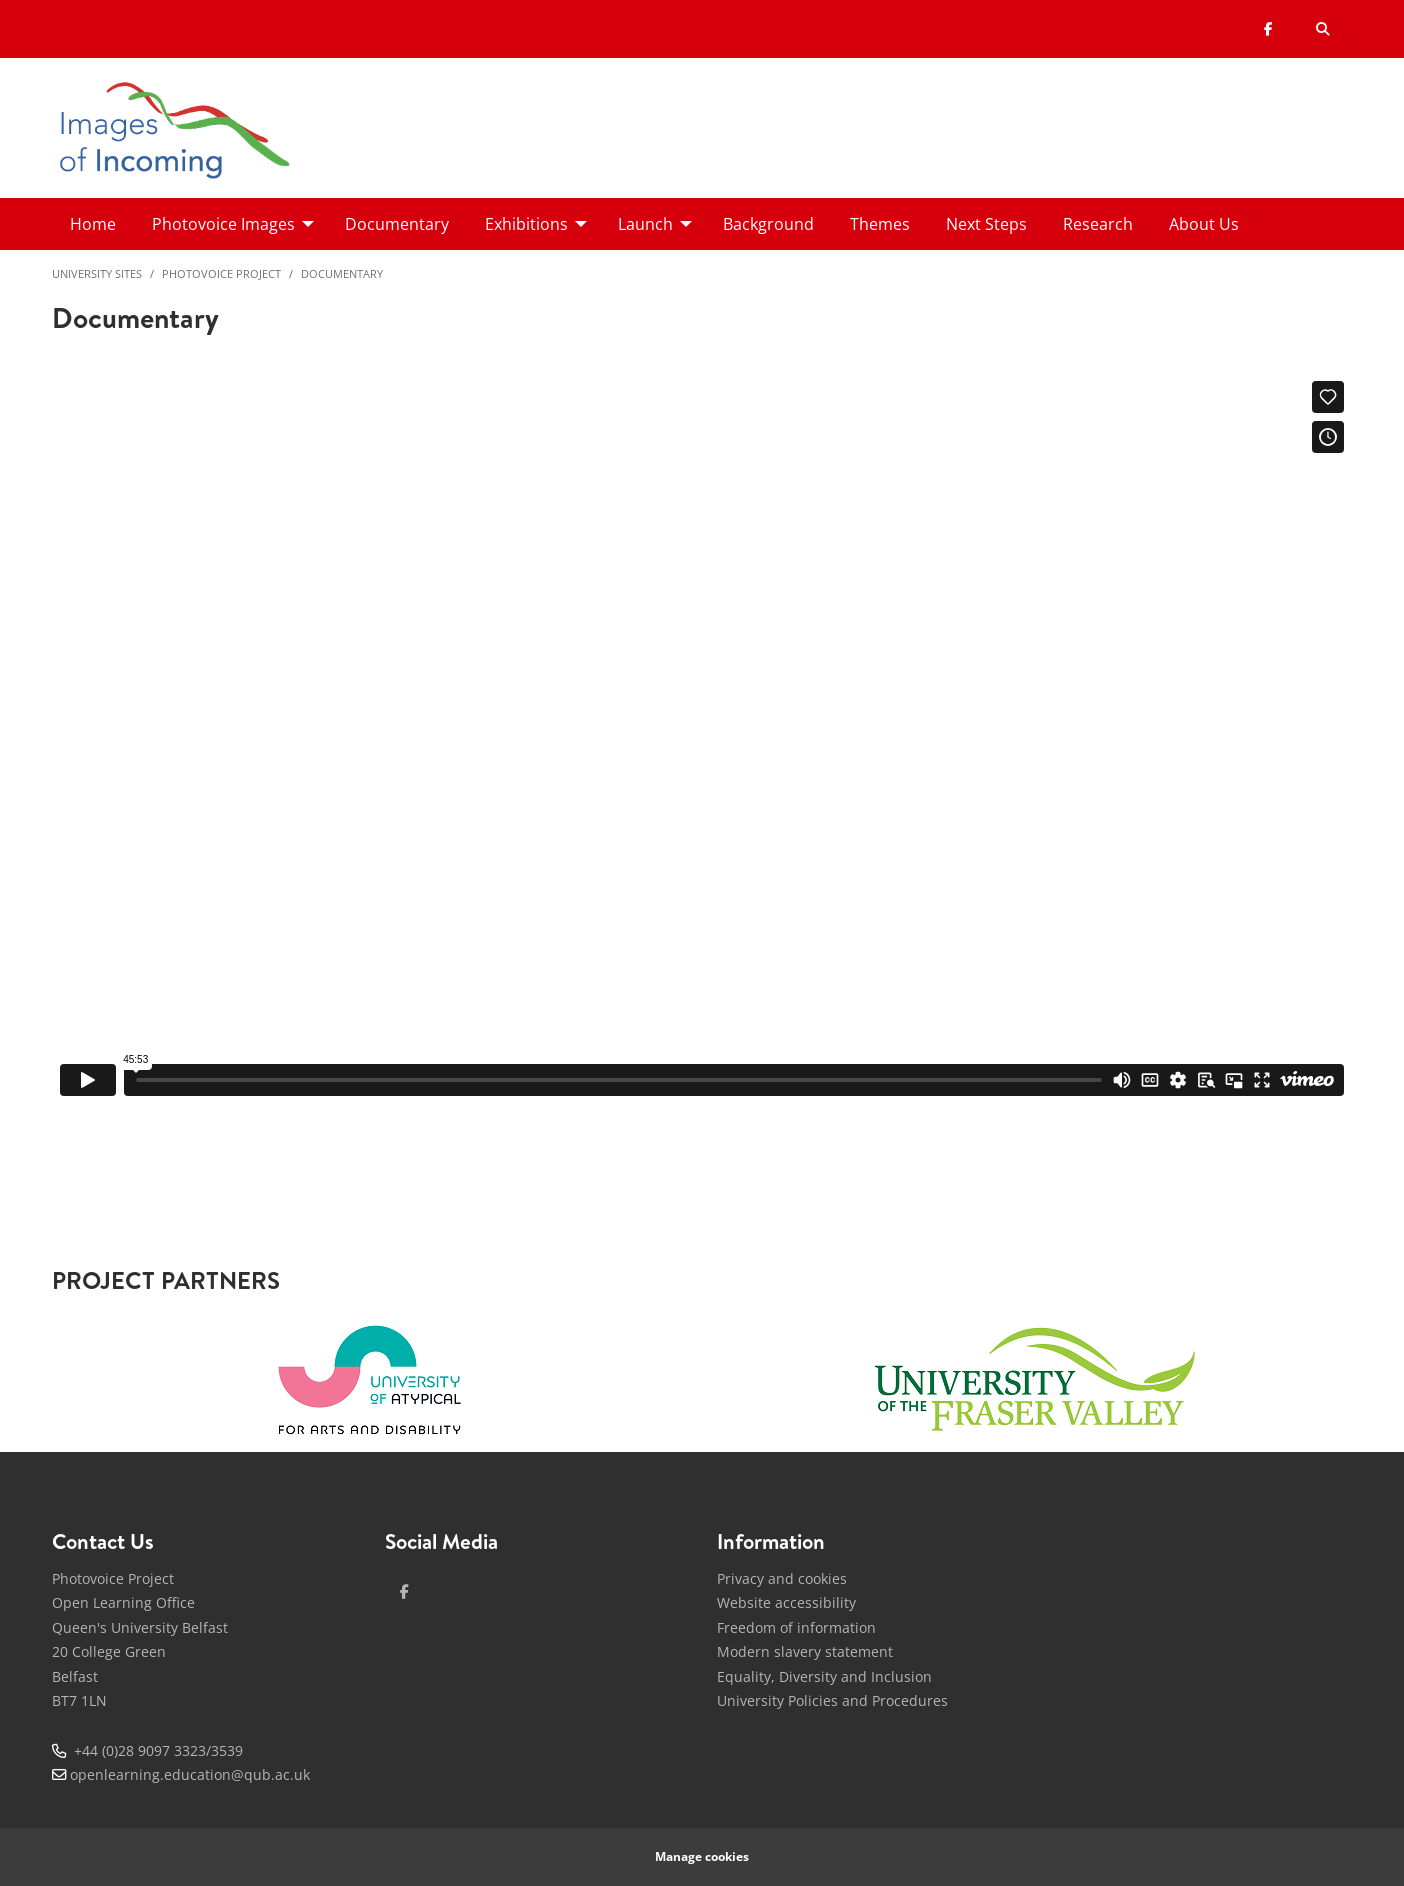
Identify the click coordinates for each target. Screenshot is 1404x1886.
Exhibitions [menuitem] (526, 224)
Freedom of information (796, 1627)
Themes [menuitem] (880, 224)
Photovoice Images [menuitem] (223, 224)
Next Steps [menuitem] (986, 224)
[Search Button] (1323, 29)
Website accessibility (786, 1602)
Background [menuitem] (768, 224)
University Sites (97, 273)
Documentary (342, 273)
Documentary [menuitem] (397, 224)
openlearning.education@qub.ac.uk (190, 1774)
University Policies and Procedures (832, 1700)
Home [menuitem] (93, 224)
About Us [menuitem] (1204, 224)
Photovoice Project (221, 273)
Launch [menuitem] (645, 224)
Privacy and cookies (782, 1578)
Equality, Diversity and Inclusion (824, 1676)
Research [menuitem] (1098, 224)
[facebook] (404, 1592)
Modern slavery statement (805, 1651)
